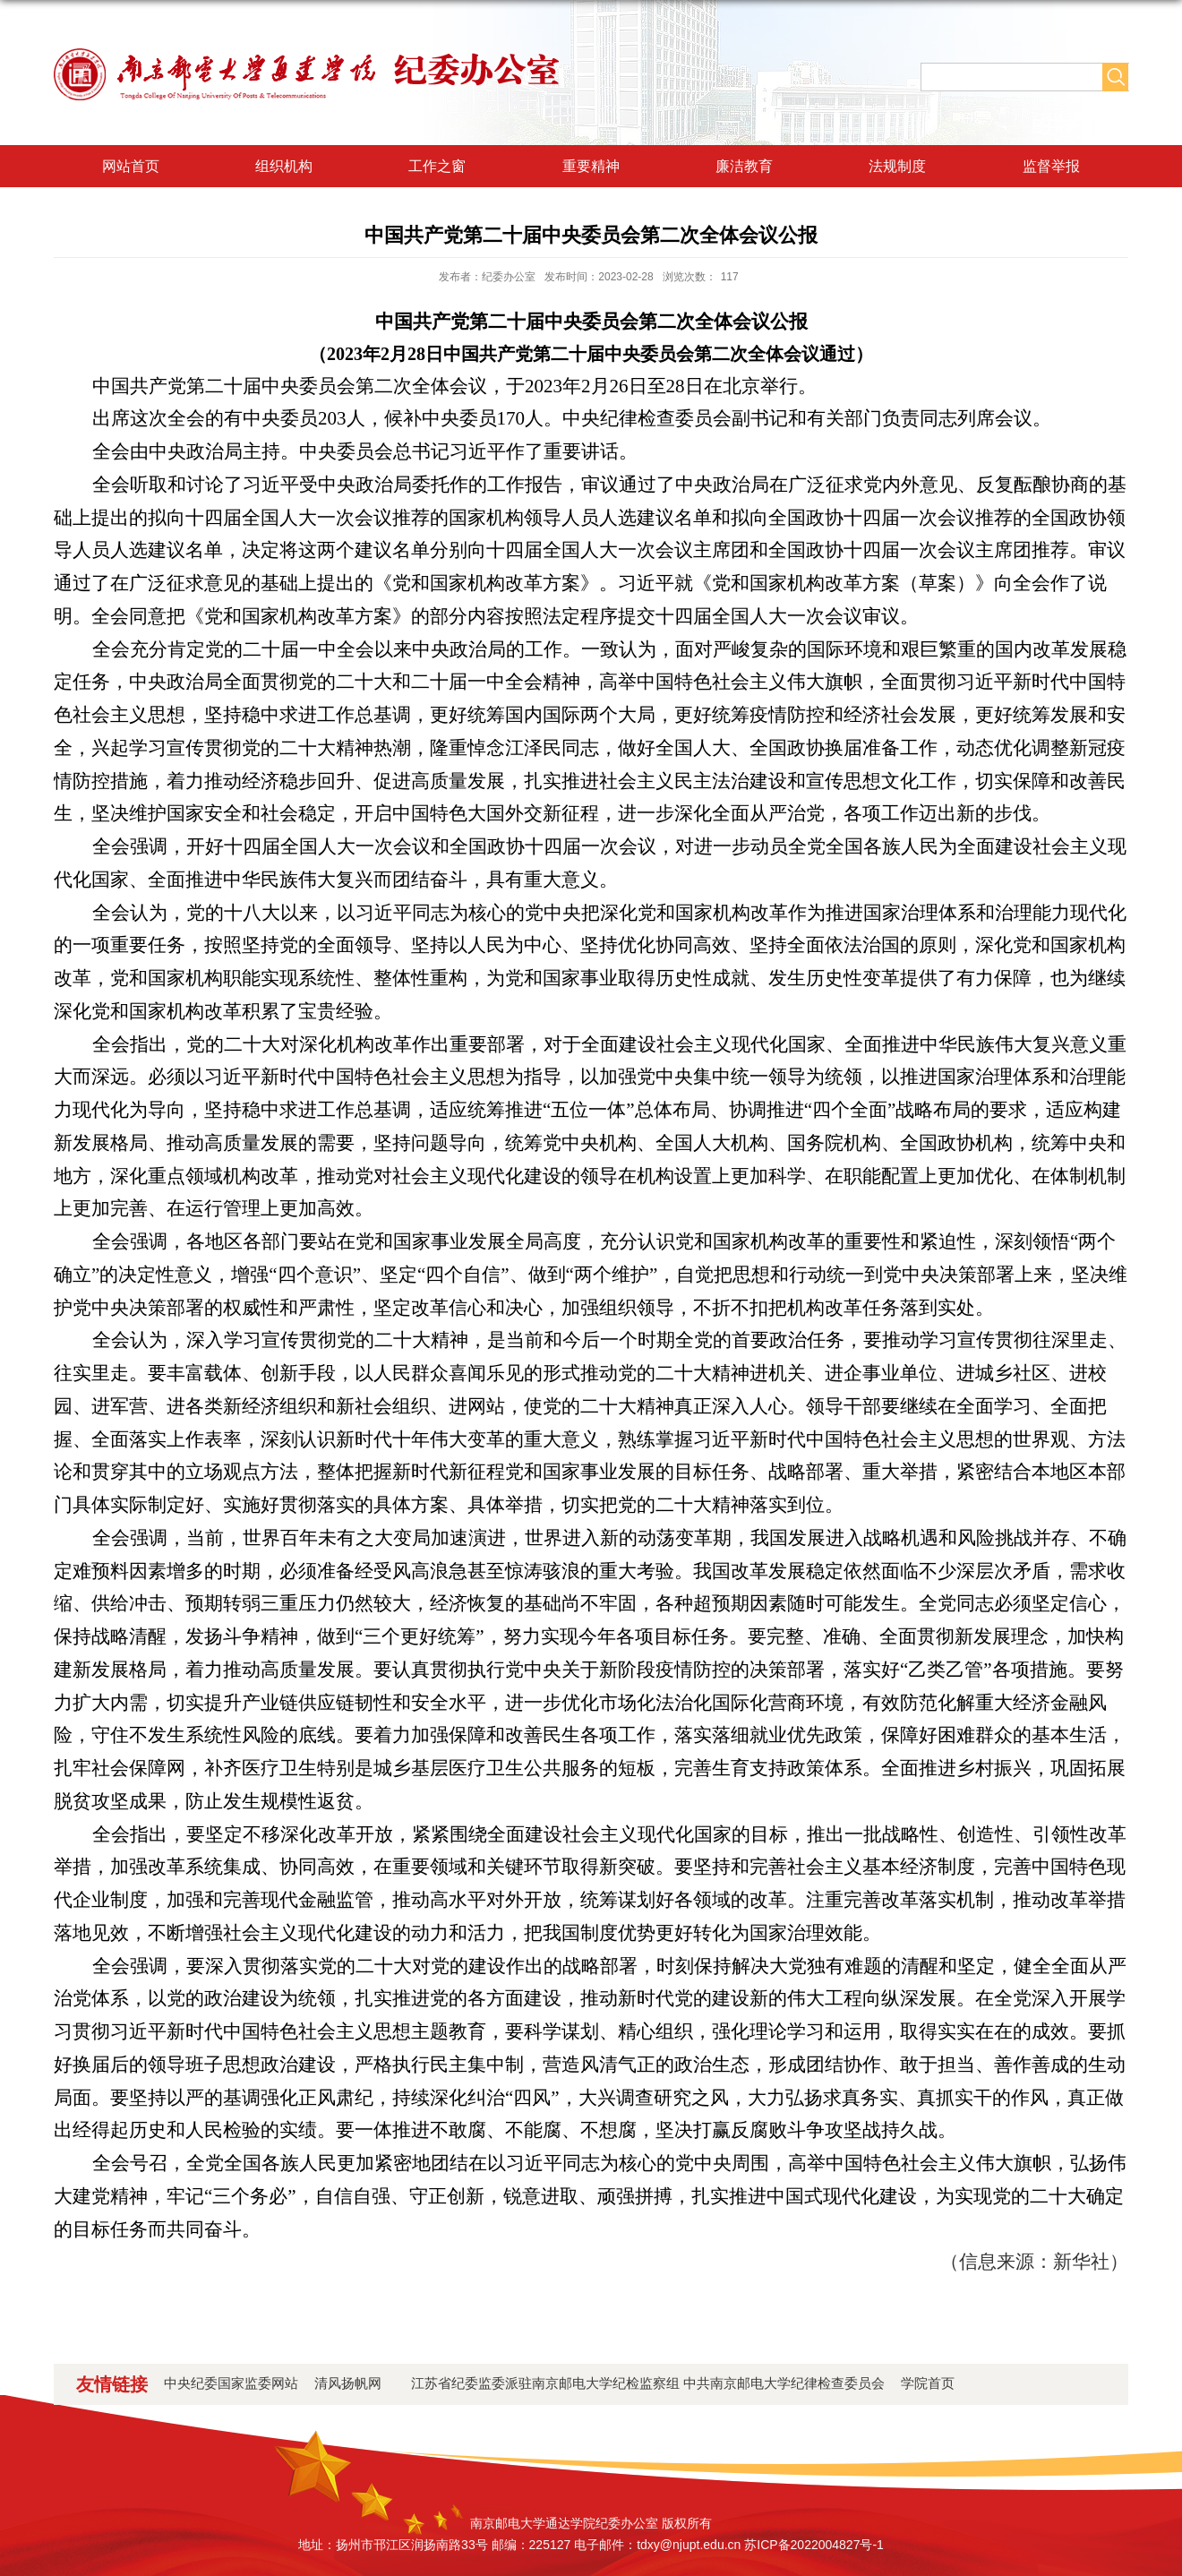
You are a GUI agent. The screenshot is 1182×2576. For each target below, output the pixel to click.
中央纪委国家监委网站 (231, 2383)
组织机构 (284, 166)
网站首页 (130, 166)
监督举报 (1051, 166)
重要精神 (591, 166)
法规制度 (897, 166)
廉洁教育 (744, 166)
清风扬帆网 (354, 2383)
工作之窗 (437, 166)
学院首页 (928, 2383)
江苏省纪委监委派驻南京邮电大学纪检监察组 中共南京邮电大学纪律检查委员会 (648, 2383)
